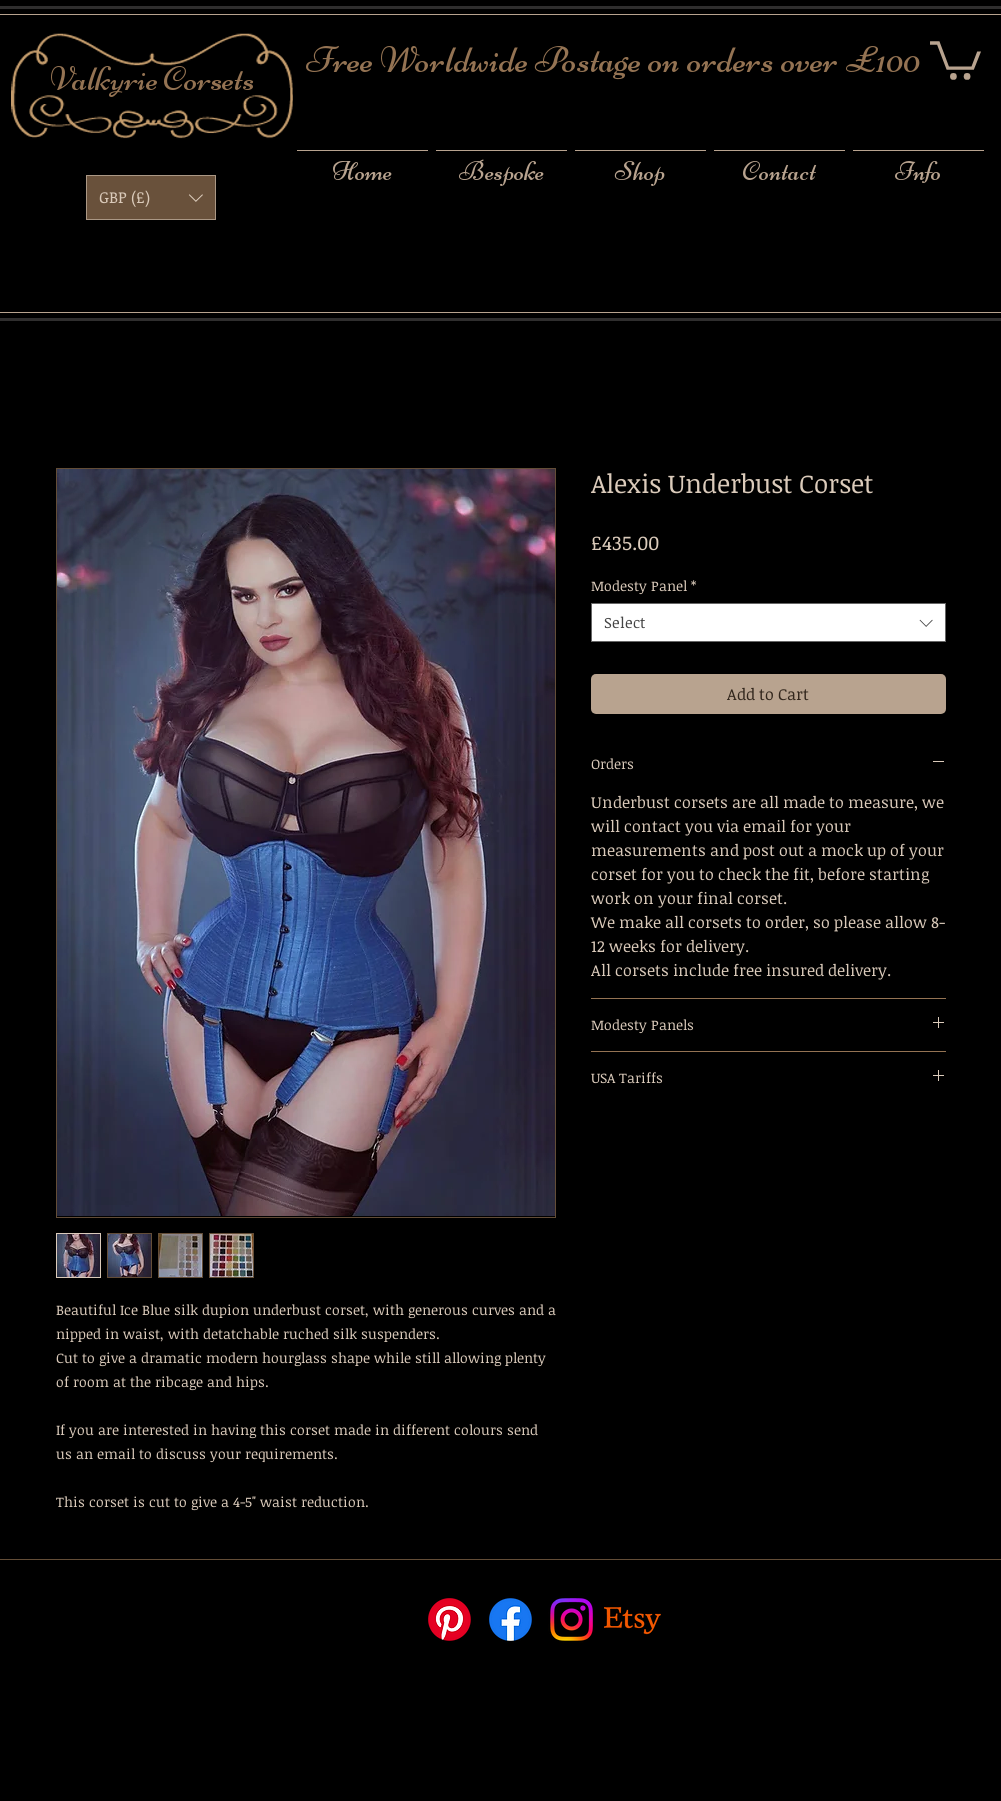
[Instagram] (571, 1619)
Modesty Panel (643, 585)
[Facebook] (510, 1619)
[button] (955, 58)
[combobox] (768, 622)
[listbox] (151, 197)
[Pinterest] (449, 1619)
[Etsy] (632, 1619)
